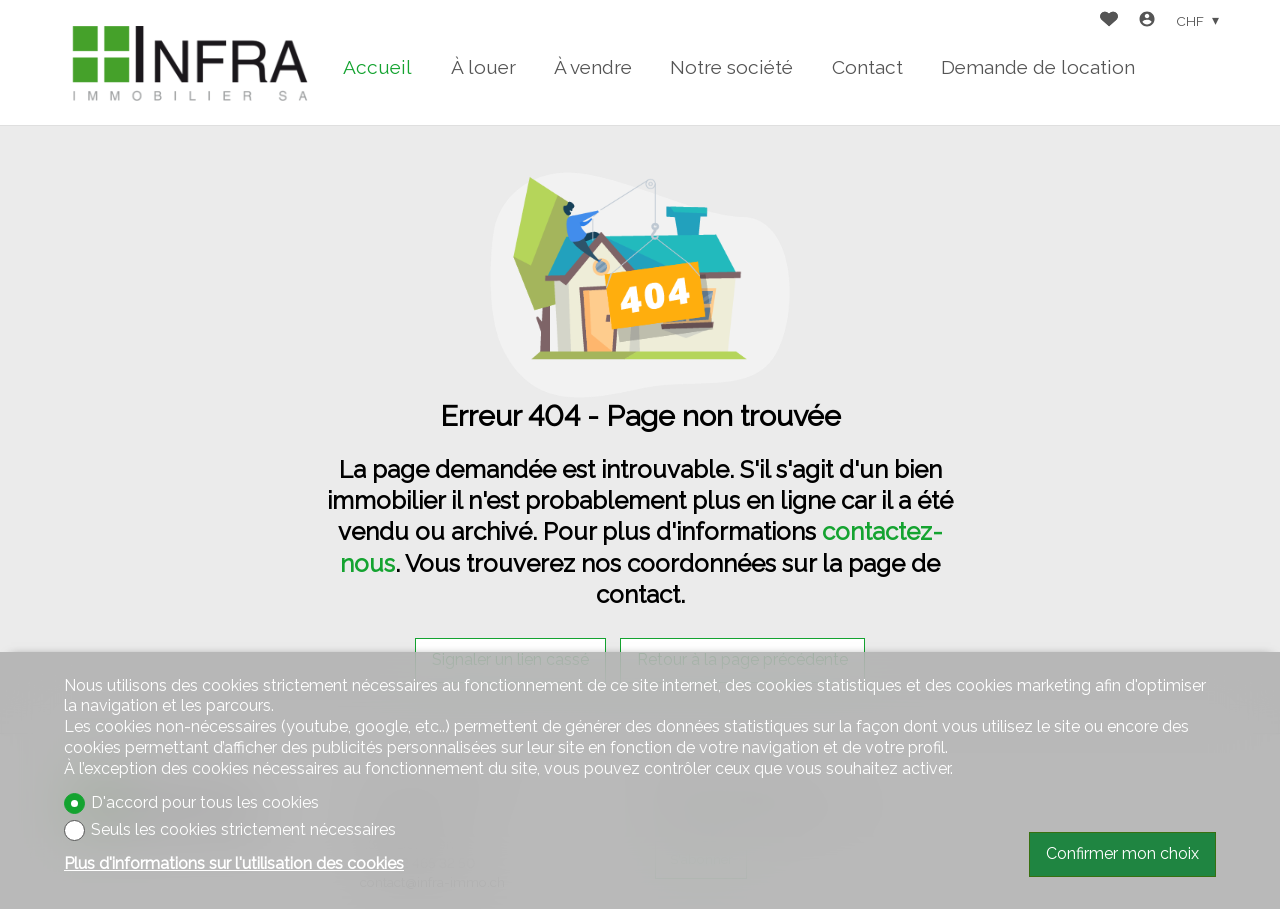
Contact (867, 67)
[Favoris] (1109, 21)
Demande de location (1038, 67)
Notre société (731, 67)
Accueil (377, 67)
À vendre (593, 67)
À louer (483, 67)
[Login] (1147, 21)
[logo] (189, 62)
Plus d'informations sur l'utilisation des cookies (234, 863)
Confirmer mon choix (1122, 853)
